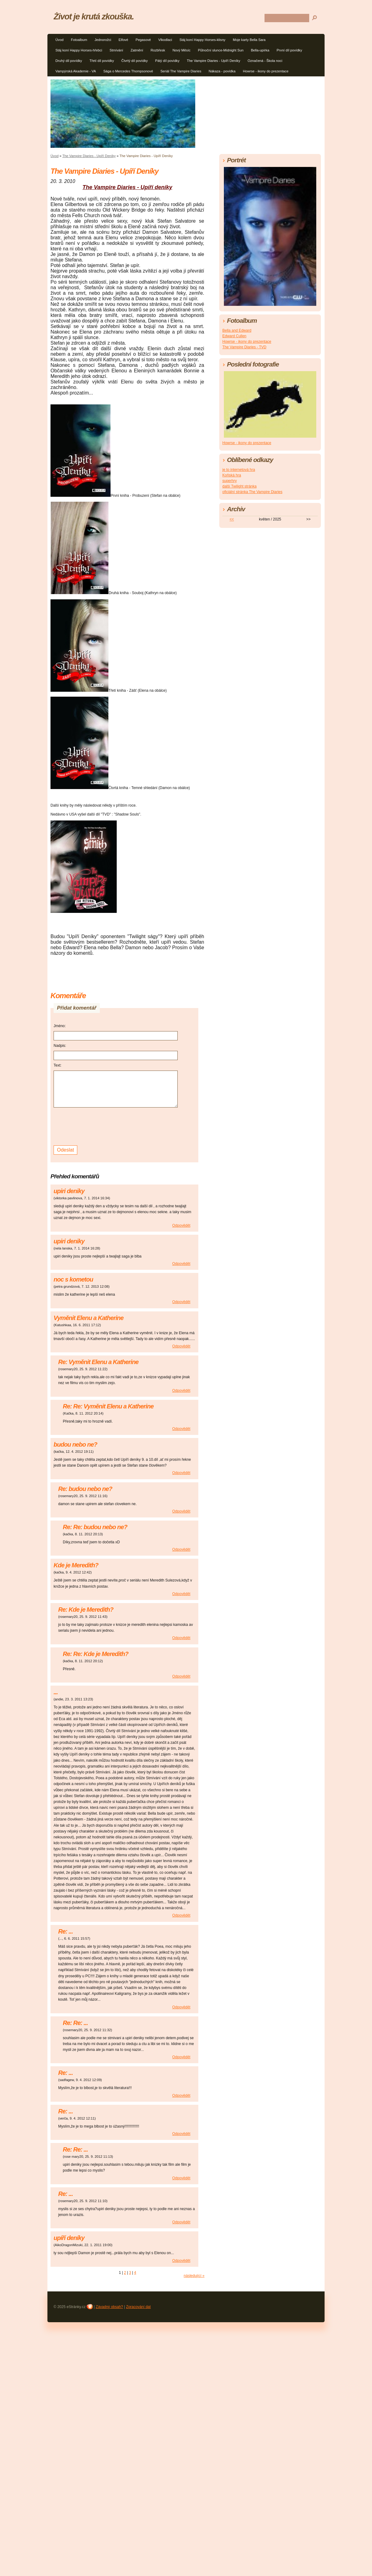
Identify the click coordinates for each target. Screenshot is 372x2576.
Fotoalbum (79, 40)
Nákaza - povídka (222, 71)
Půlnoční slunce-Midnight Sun (221, 50)
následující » (194, 2276)
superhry (229, 481)
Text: (57, 1065)
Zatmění (137, 50)
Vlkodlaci (165, 40)
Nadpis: (60, 1045)
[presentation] (100, 1126)
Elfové (123, 40)
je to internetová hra (238, 470)
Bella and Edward (236, 330)
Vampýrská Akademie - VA (75, 71)
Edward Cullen (234, 336)
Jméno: (60, 1026)
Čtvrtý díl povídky (134, 61)
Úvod (59, 40)
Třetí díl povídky (101, 61)
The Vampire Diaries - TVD (244, 347)
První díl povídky (289, 50)
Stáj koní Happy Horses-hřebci (78, 50)
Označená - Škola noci (265, 61)
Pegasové (143, 40)
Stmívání (116, 50)
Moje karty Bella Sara (249, 40)
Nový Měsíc (181, 50)
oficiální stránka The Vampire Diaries (252, 492)
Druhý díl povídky (68, 61)
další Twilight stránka (239, 486)
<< (232, 519)
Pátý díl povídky (167, 61)
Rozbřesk (158, 50)
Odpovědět (181, 1225)
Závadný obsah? (109, 2307)
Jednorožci (103, 40)
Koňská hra (231, 475)
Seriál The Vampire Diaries (180, 71)
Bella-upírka (260, 50)
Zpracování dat (138, 2307)
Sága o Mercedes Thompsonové (128, 71)
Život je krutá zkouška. (94, 16)
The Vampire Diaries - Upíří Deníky (213, 61)
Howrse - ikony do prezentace (266, 71)
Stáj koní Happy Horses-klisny (202, 40)
